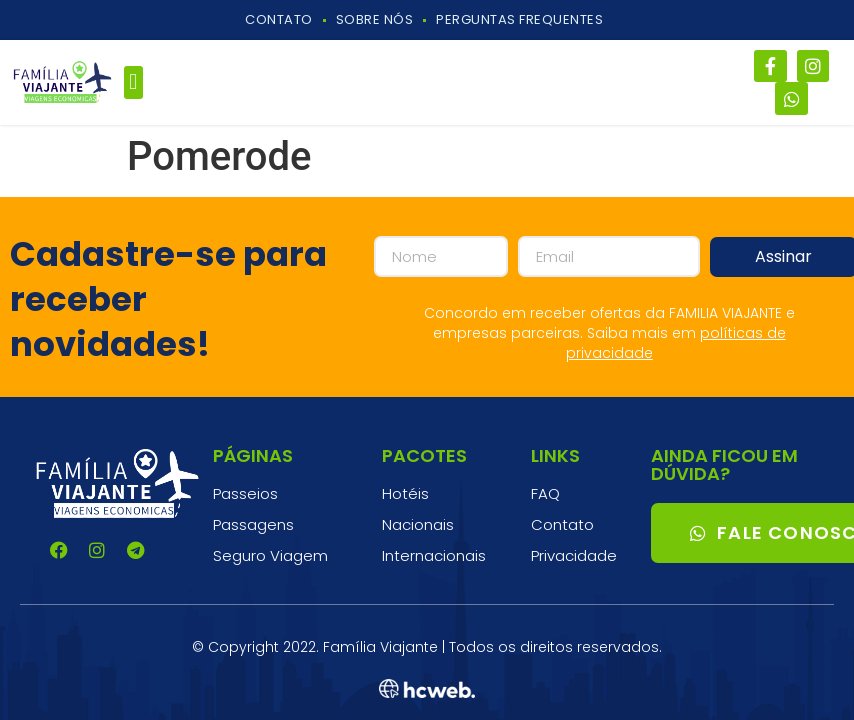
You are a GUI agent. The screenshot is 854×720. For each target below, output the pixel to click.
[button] (133, 82)
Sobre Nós (375, 19)
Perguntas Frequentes (519, 19)
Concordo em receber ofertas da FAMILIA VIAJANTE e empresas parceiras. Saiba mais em (609, 333)
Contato (279, 19)
